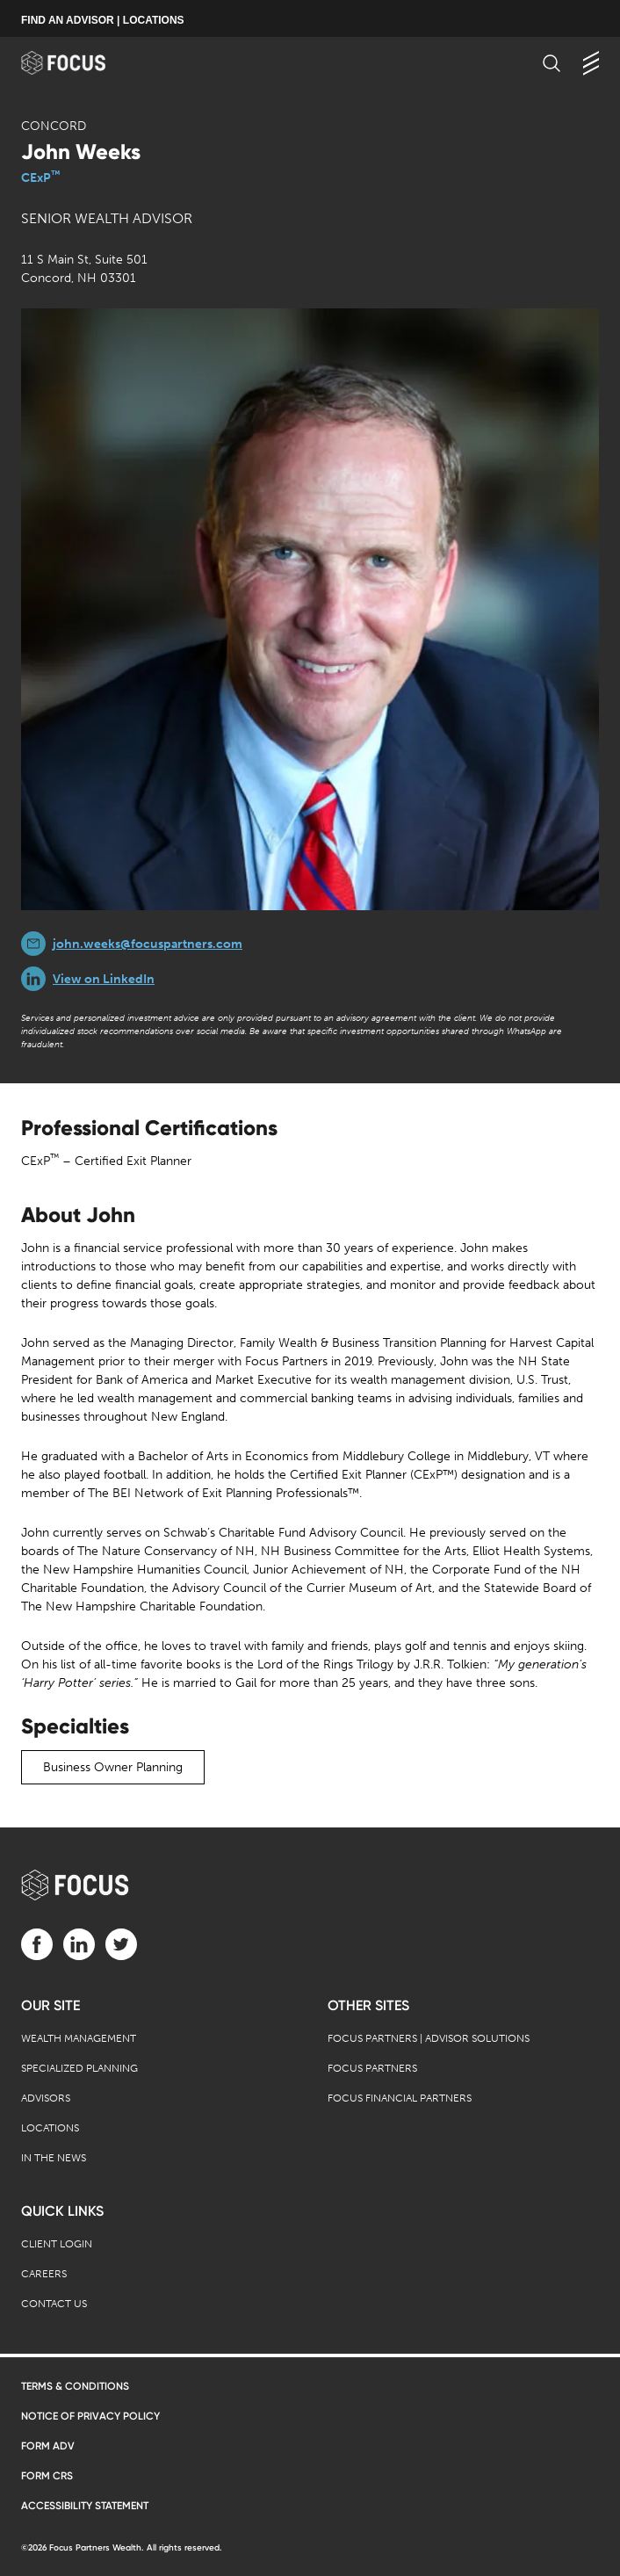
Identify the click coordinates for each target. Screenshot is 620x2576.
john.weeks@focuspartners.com (147, 944)
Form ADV (48, 2446)
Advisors (45, 2098)
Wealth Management (78, 2038)
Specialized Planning (79, 2068)
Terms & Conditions (75, 2386)
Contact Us (54, 2303)
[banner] (80, 63)
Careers (44, 2274)
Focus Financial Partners (400, 2098)
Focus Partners (372, 2068)
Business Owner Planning (113, 1767)
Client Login (56, 2244)
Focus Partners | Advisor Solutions (429, 2038)
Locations (50, 2128)
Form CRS (47, 2476)
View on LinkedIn (104, 979)
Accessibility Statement (84, 2506)
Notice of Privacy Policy (90, 2416)
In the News (53, 2158)
